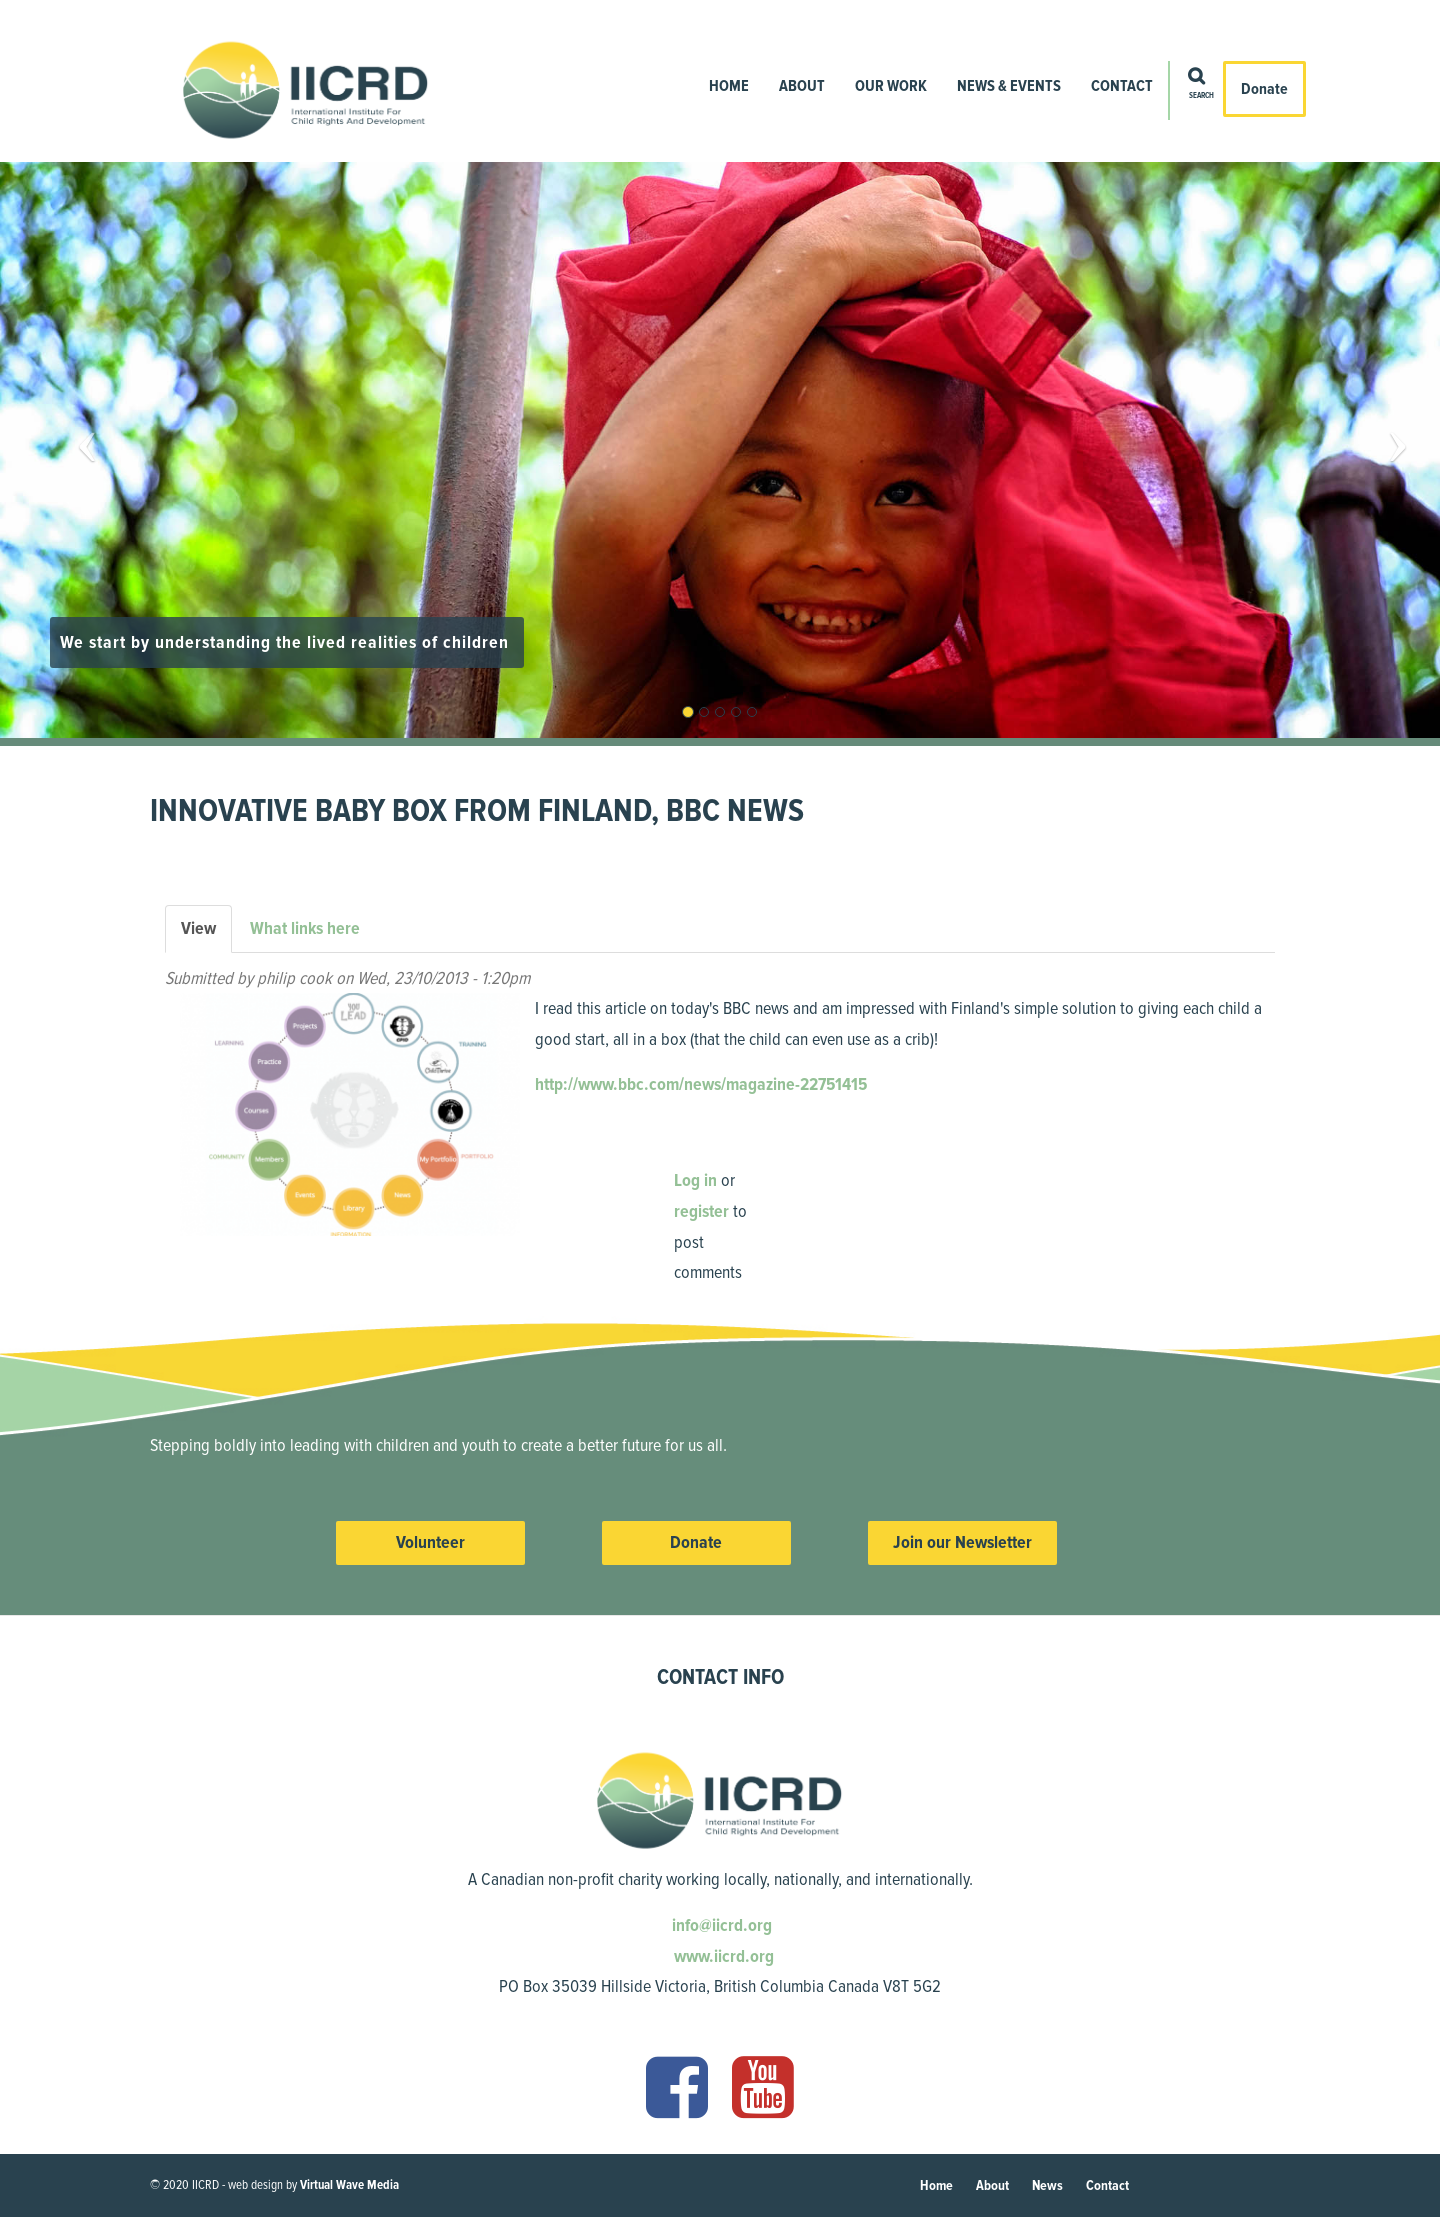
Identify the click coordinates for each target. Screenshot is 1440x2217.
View (206, 934)
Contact (1122, 86)
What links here (305, 928)
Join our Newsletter (962, 1542)
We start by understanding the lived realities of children (287, 642)
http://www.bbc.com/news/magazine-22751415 (701, 1084)
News (1047, 2185)
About (802, 86)
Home (729, 86)
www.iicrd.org (722, 1956)
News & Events (1009, 86)
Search (1201, 96)
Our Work (891, 86)
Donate (1264, 89)
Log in (695, 1180)
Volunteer (430, 1542)
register (701, 1211)
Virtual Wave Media (349, 2185)
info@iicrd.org (720, 1925)
